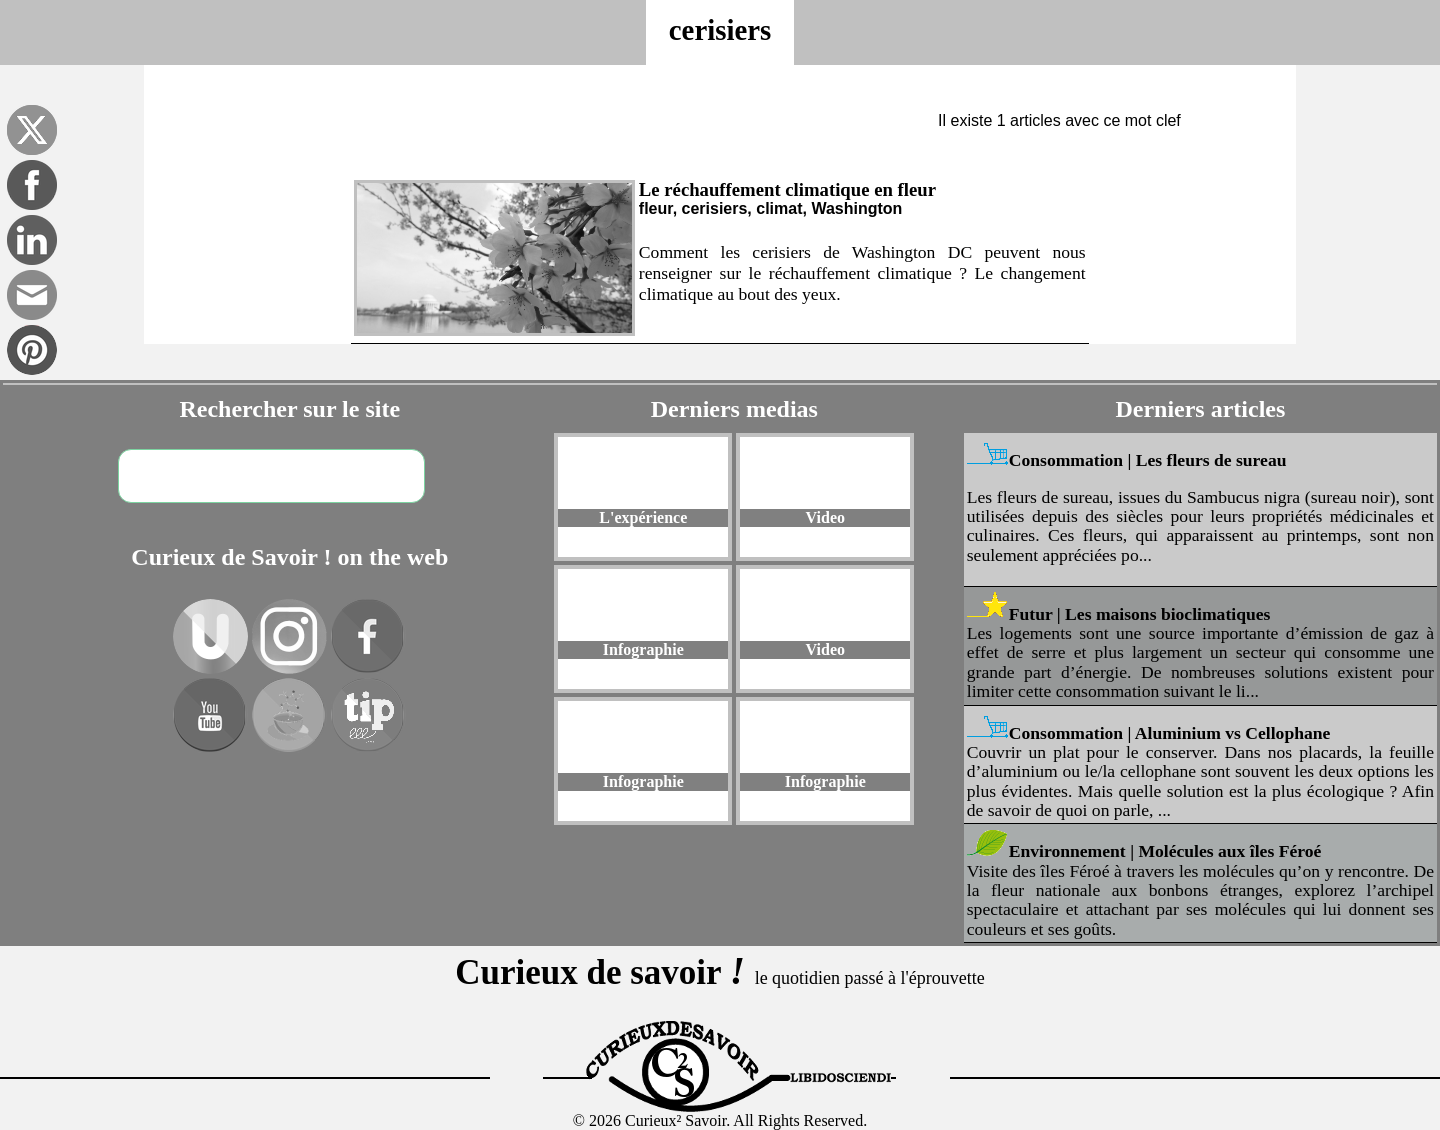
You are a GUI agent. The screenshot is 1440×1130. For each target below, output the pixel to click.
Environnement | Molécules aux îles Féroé (1165, 851)
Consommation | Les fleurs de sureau (1148, 460)
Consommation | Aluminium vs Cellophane (1170, 733)
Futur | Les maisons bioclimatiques (1140, 614)
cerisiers (720, 30)
